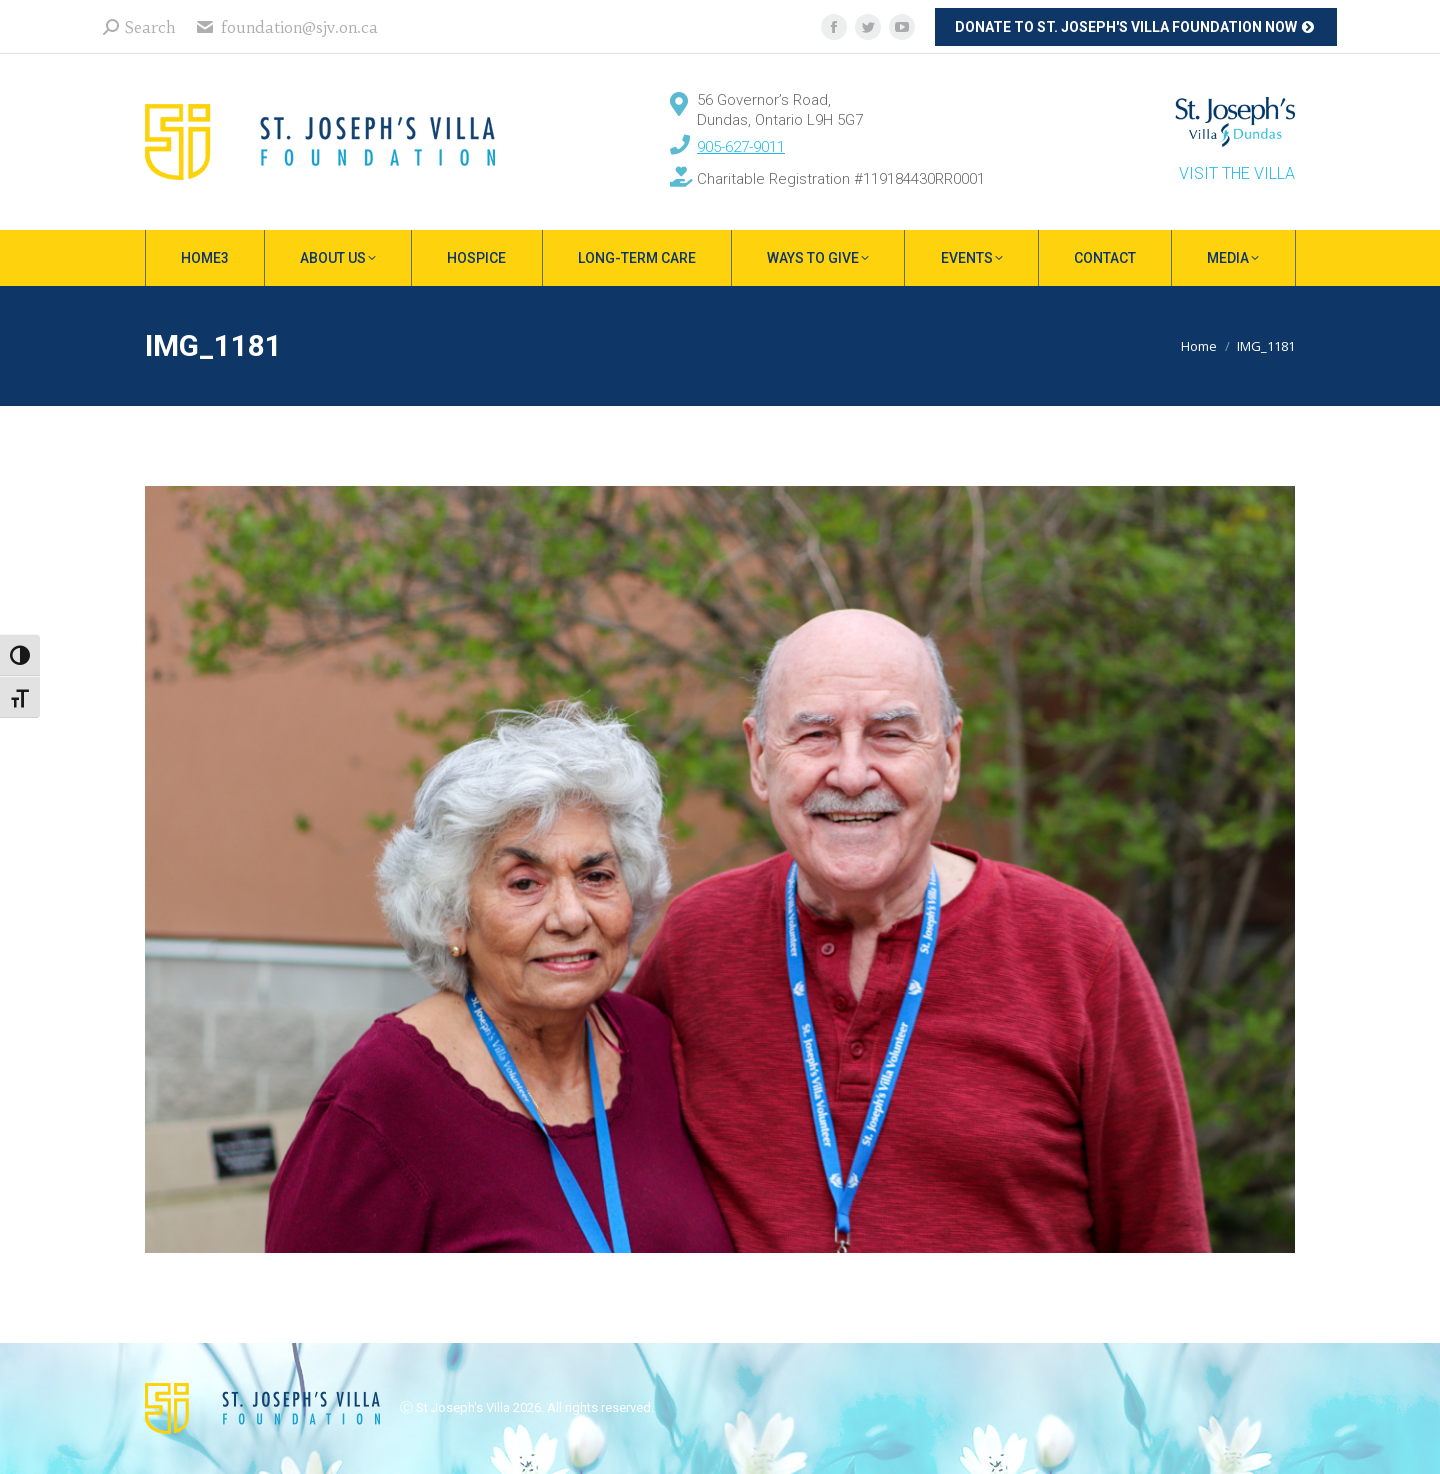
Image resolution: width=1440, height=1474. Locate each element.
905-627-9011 (741, 147)
